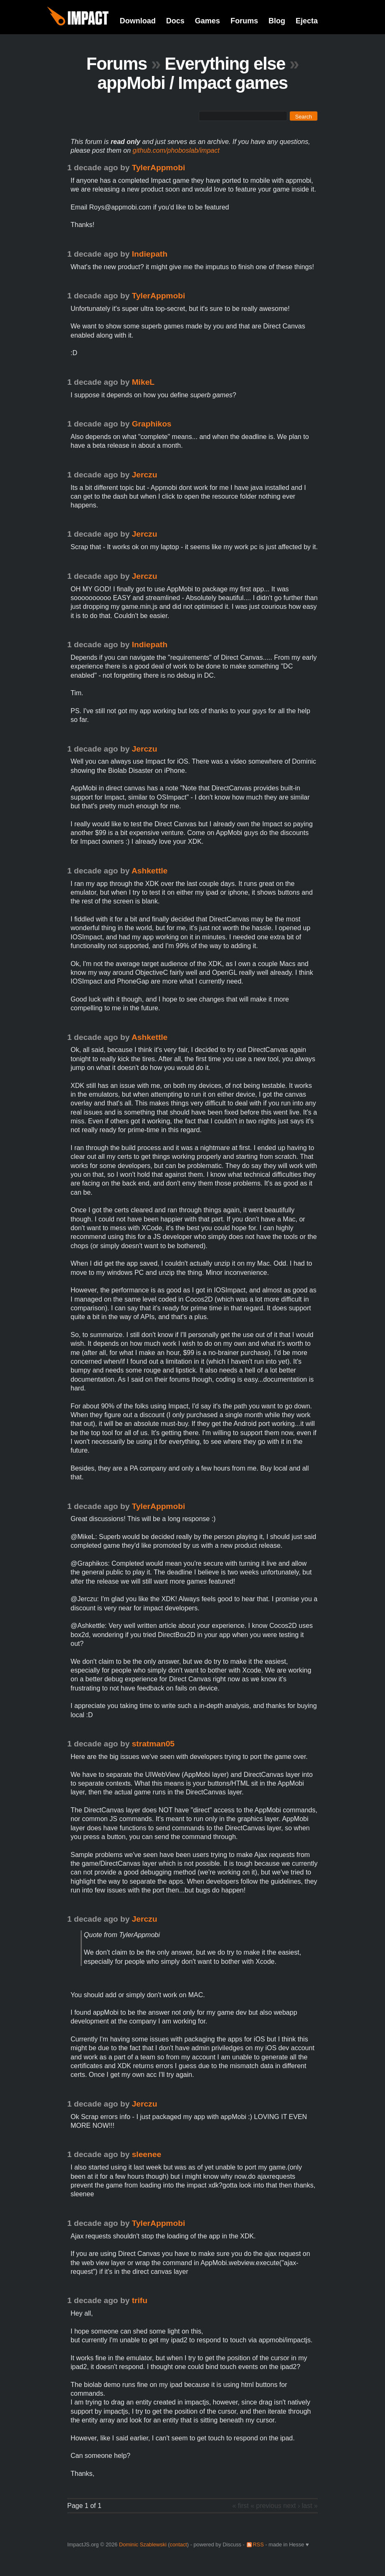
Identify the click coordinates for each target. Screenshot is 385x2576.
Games (207, 21)
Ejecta (307, 21)
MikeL (143, 382)
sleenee (146, 2154)
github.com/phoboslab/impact (176, 150)
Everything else (225, 63)
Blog (276, 21)
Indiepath (149, 254)
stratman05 (153, 1743)
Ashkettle (149, 870)
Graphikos (152, 423)
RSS (258, 2544)
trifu (139, 2300)
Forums (244, 21)
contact (178, 2544)
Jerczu (144, 474)
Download (138, 21)
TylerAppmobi (158, 167)
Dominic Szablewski (143, 2544)
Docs (175, 21)
